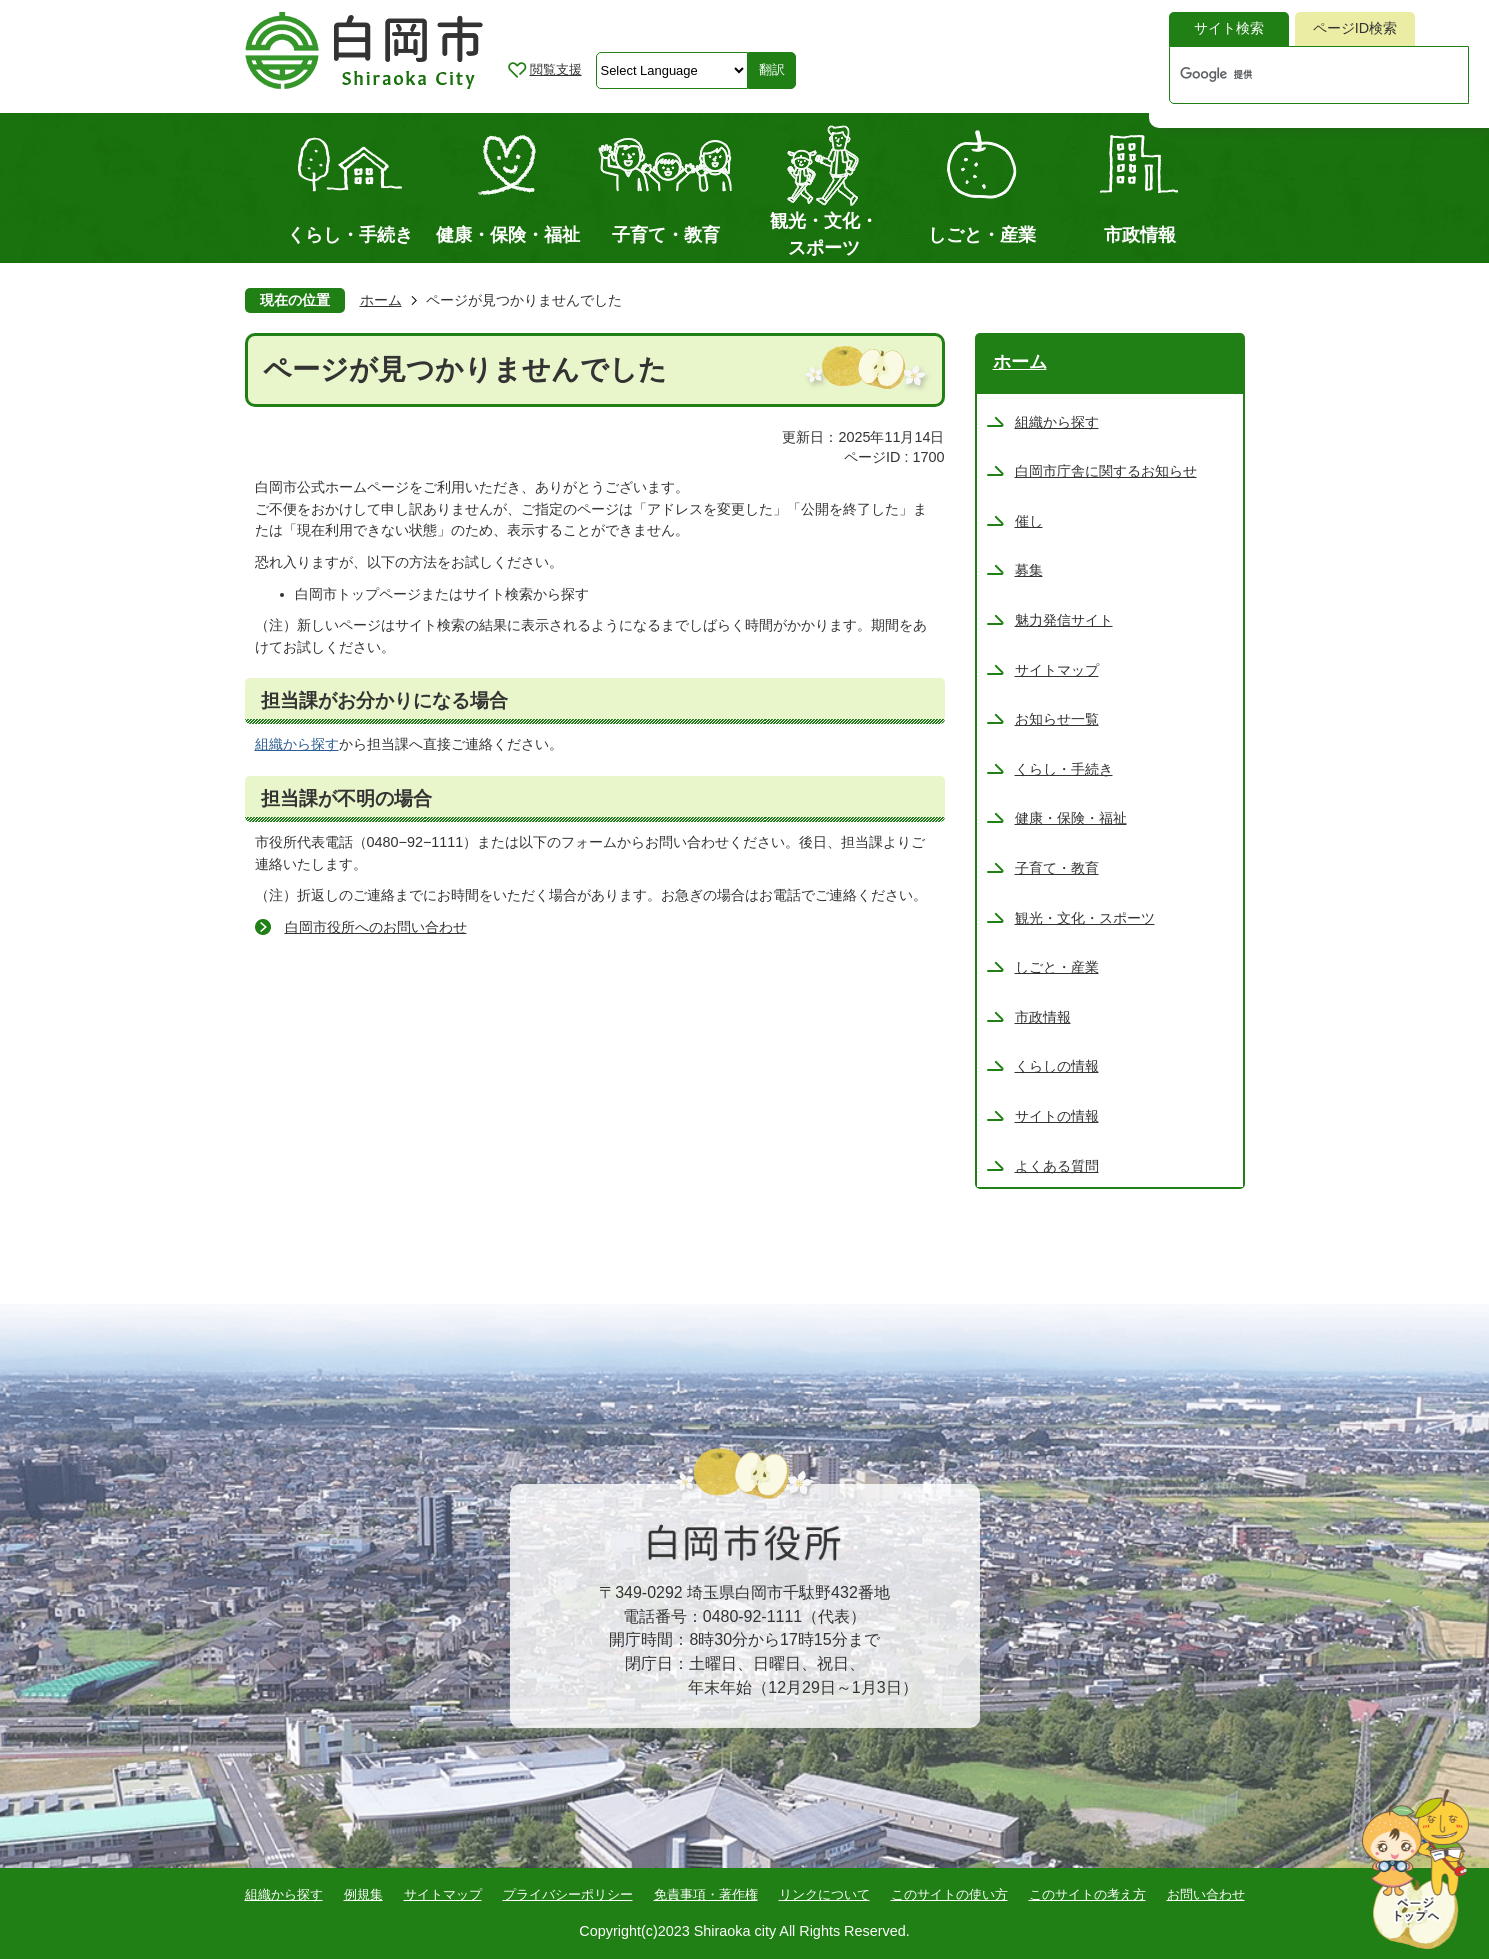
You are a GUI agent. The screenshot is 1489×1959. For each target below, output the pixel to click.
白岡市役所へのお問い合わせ (376, 927)
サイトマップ (443, 1894)
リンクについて (824, 1894)
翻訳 (772, 69)
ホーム (381, 300)
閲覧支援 (556, 69)
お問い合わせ (1206, 1894)
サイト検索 (1229, 28)
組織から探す (297, 744)
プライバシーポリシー (568, 1894)
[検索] (1298, 75)
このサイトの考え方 (1087, 1894)
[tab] (1229, 29)
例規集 (363, 1894)
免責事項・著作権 (706, 1894)
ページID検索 (1355, 28)
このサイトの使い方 (949, 1894)
